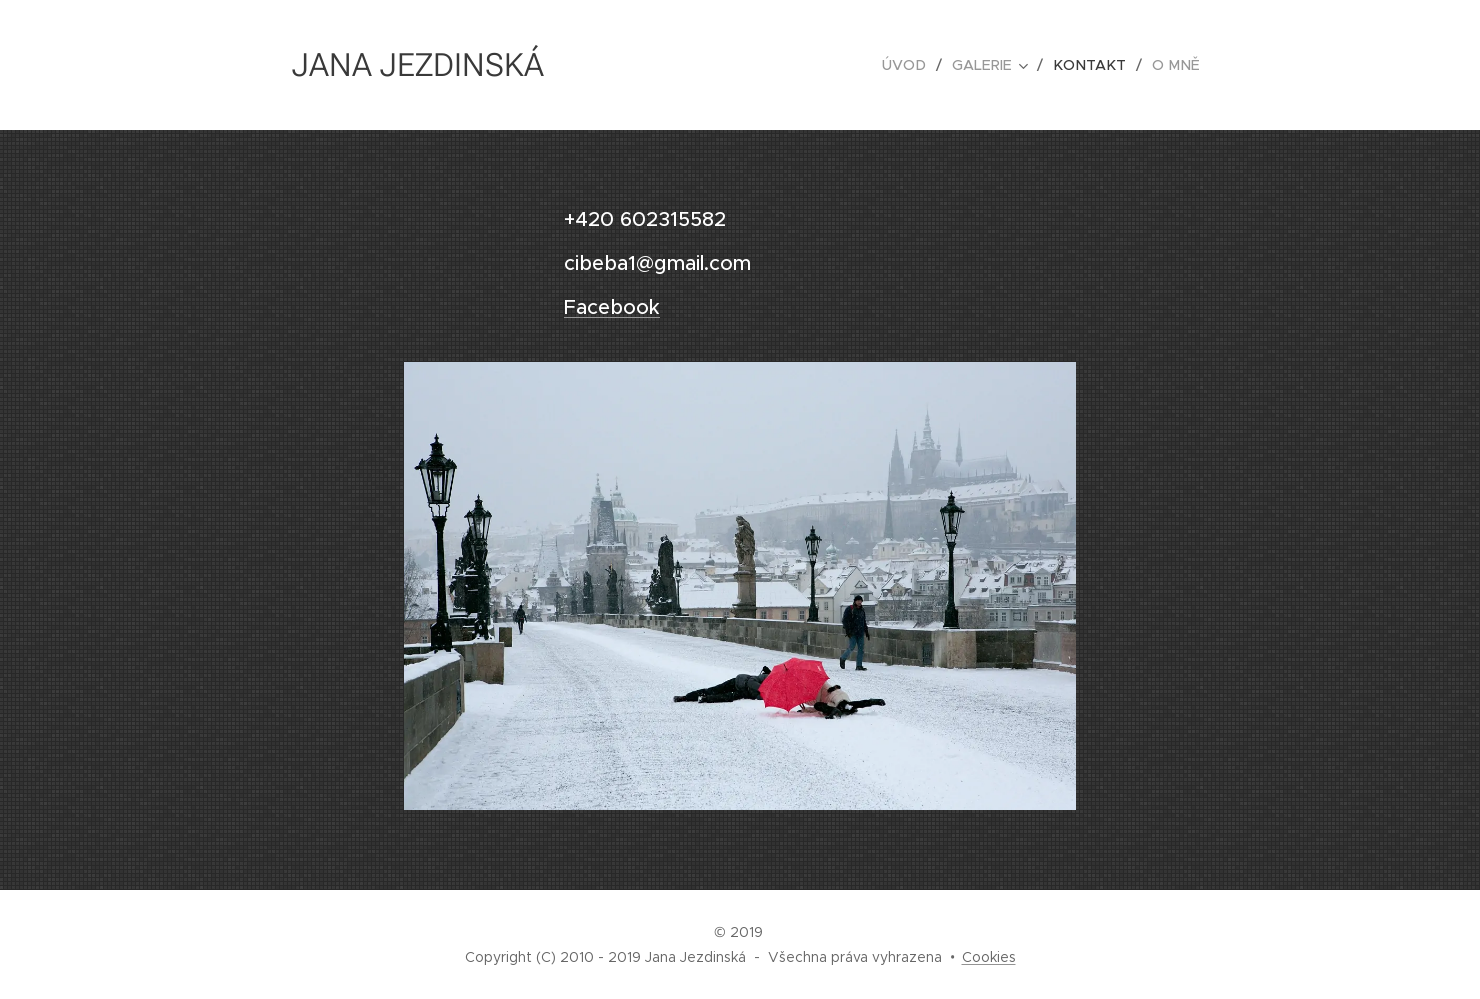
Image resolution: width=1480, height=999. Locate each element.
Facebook (612, 307)
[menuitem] (919, 65)
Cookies (989, 957)
